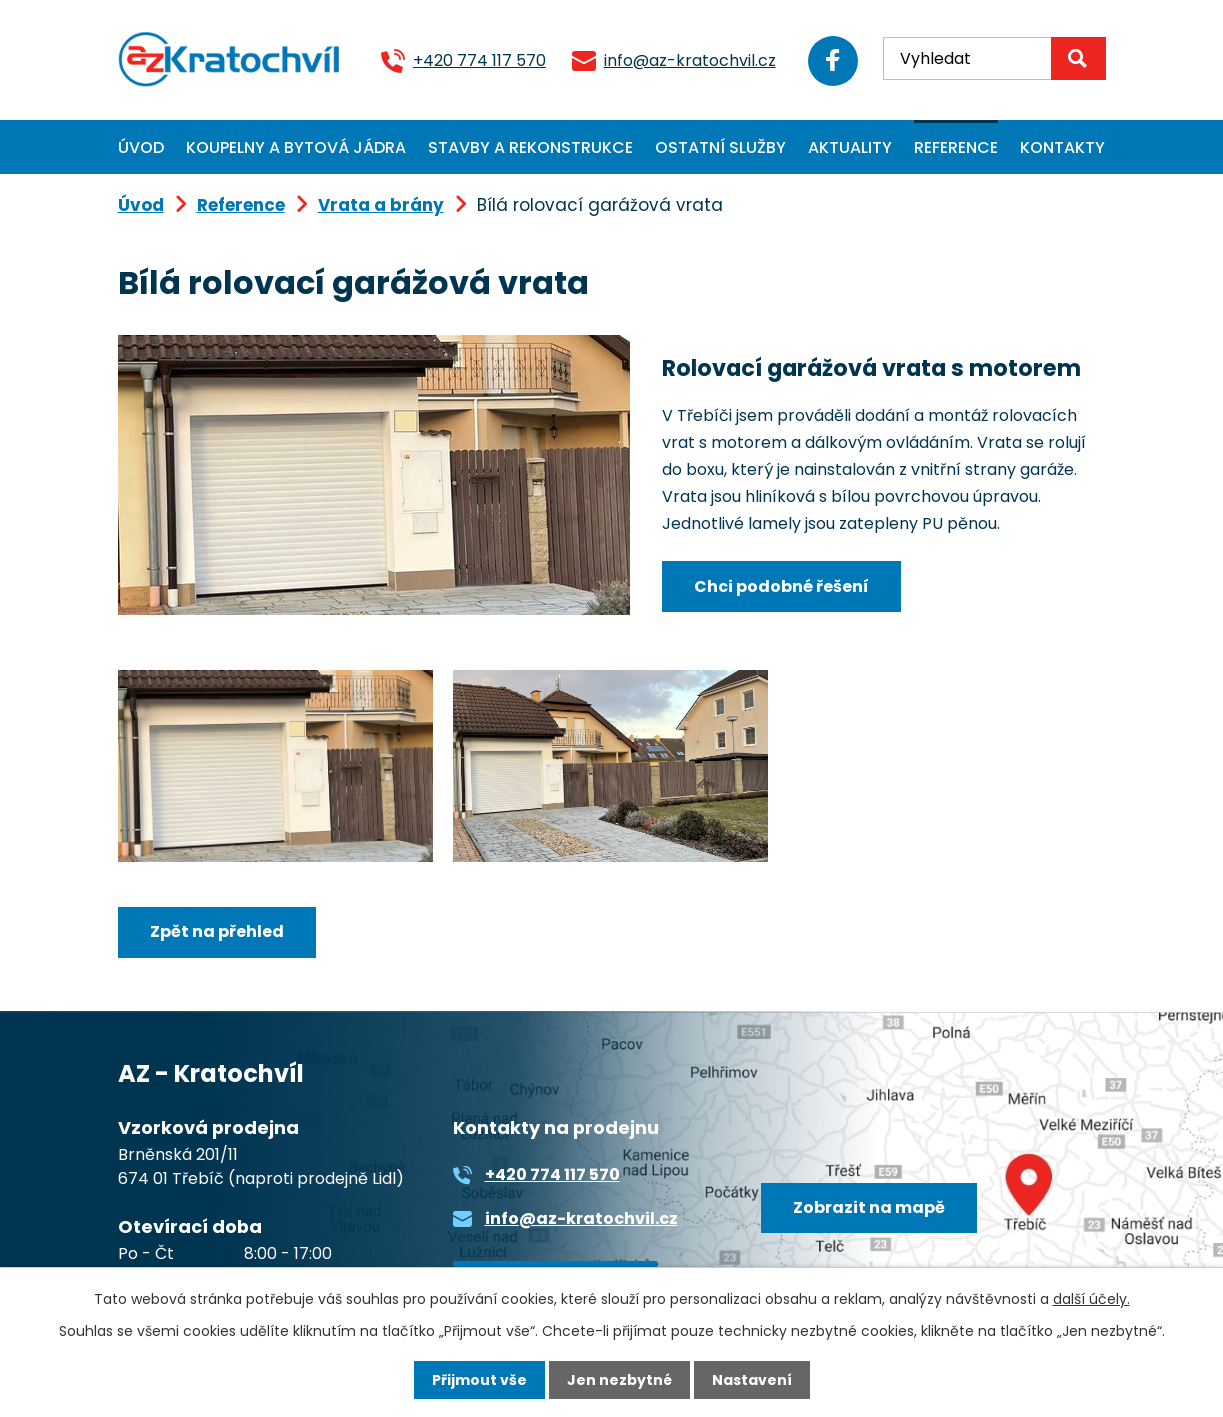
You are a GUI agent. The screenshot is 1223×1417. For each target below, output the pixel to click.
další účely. (1091, 1299)
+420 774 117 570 (479, 60)
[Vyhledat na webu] (994, 58)
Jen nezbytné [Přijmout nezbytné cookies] (619, 1380)
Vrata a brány (381, 205)
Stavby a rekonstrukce (530, 147)
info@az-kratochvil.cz (690, 60)
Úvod (141, 147)
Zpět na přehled (217, 931)
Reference (956, 147)
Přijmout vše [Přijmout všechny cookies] (479, 1380)
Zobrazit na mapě (869, 1207)
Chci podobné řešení (781, 586)
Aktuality (850, 147)
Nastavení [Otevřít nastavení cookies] (752, 1380)
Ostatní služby (720, 147)
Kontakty (1062, 147)
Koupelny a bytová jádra (296, 147)
